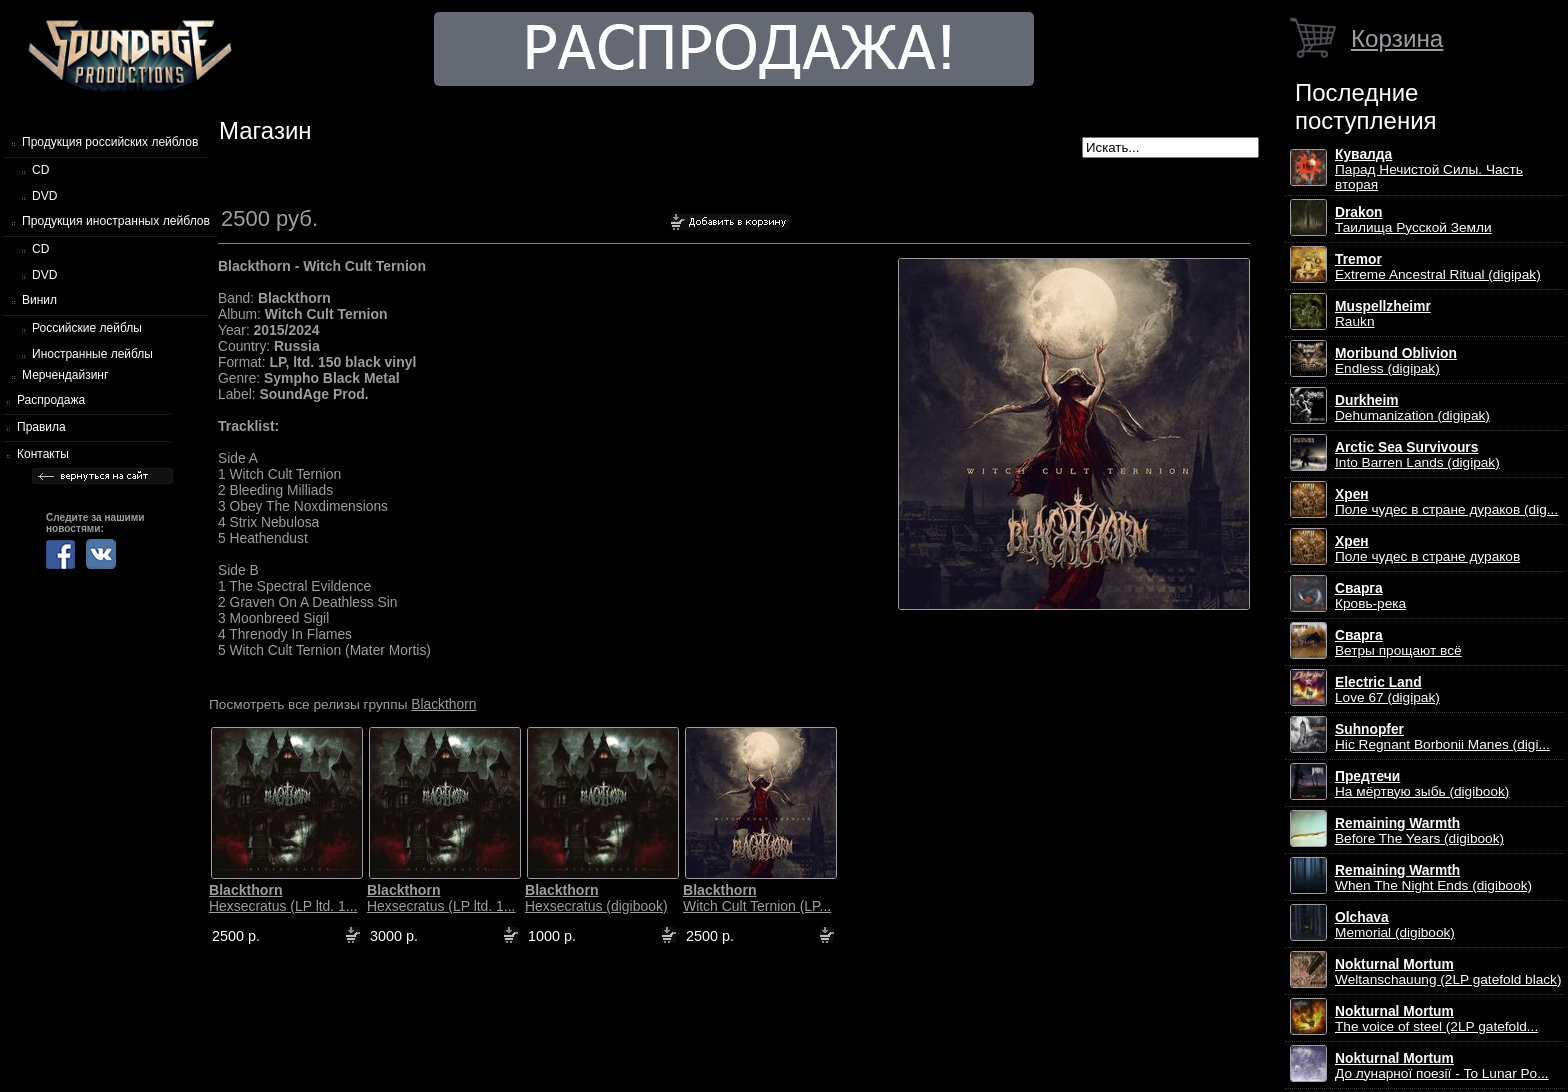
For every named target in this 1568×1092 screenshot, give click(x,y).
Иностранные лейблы (92, 354)
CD (40, 170)
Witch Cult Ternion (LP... (757, 898)
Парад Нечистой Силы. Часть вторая (1429, 169)
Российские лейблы (87, 328)
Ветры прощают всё (1398, 643)
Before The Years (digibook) (1419, 831)
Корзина (1397, 38)
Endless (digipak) (1396, 361)
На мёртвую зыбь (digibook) (1422, 784)
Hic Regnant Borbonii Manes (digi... (1442, 737)
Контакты (43, 454)
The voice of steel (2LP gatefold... (1436, 1019)
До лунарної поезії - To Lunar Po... (1442, 1066)
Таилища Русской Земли (1413, 220)
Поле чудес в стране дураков (1427, 549)
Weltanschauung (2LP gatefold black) (1448, 972)
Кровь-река (1370, 596)
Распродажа (51, 400)
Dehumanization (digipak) (1412, 408)
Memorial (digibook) (1395, 925)
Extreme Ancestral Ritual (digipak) (1438, 267)
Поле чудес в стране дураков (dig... (1446, 502)
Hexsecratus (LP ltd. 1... (283, 898)
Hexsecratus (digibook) (596, 898)
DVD (44, 196)
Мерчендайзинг (65, 375)
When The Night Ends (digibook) (1433, 878)
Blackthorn (443, 704)
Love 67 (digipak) (1387, 690)
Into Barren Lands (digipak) (1417, 455)
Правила (41, 427)
